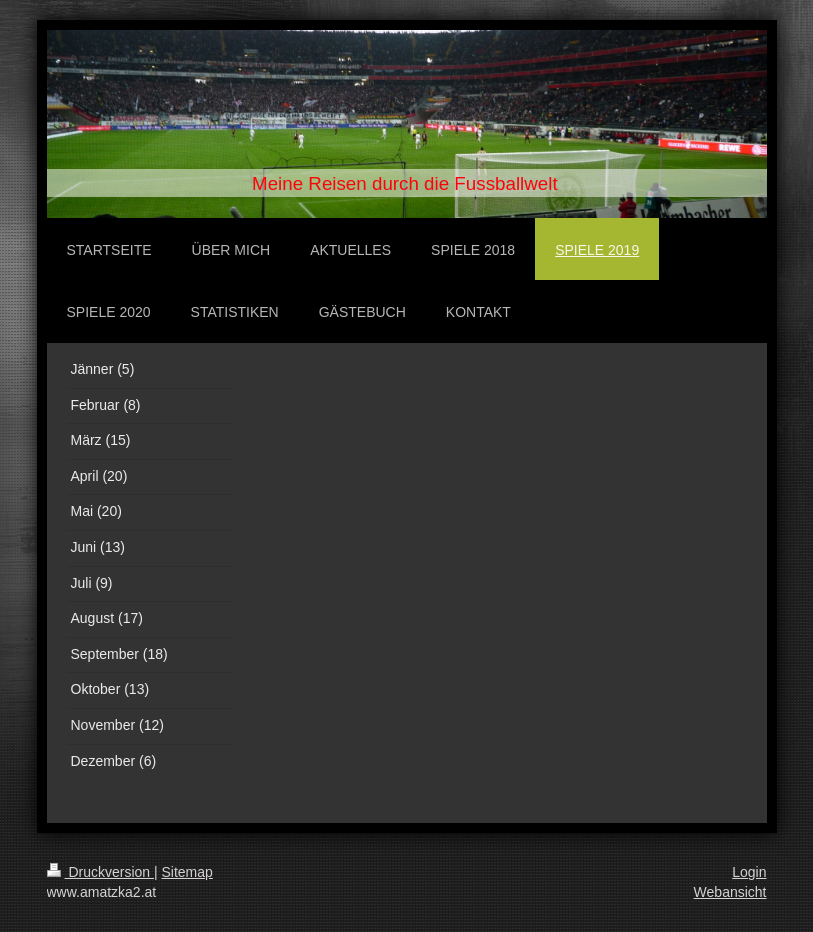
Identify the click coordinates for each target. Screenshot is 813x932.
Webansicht (730, 892)
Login (749, 872)
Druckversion (100, 872)
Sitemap (187, 872)
